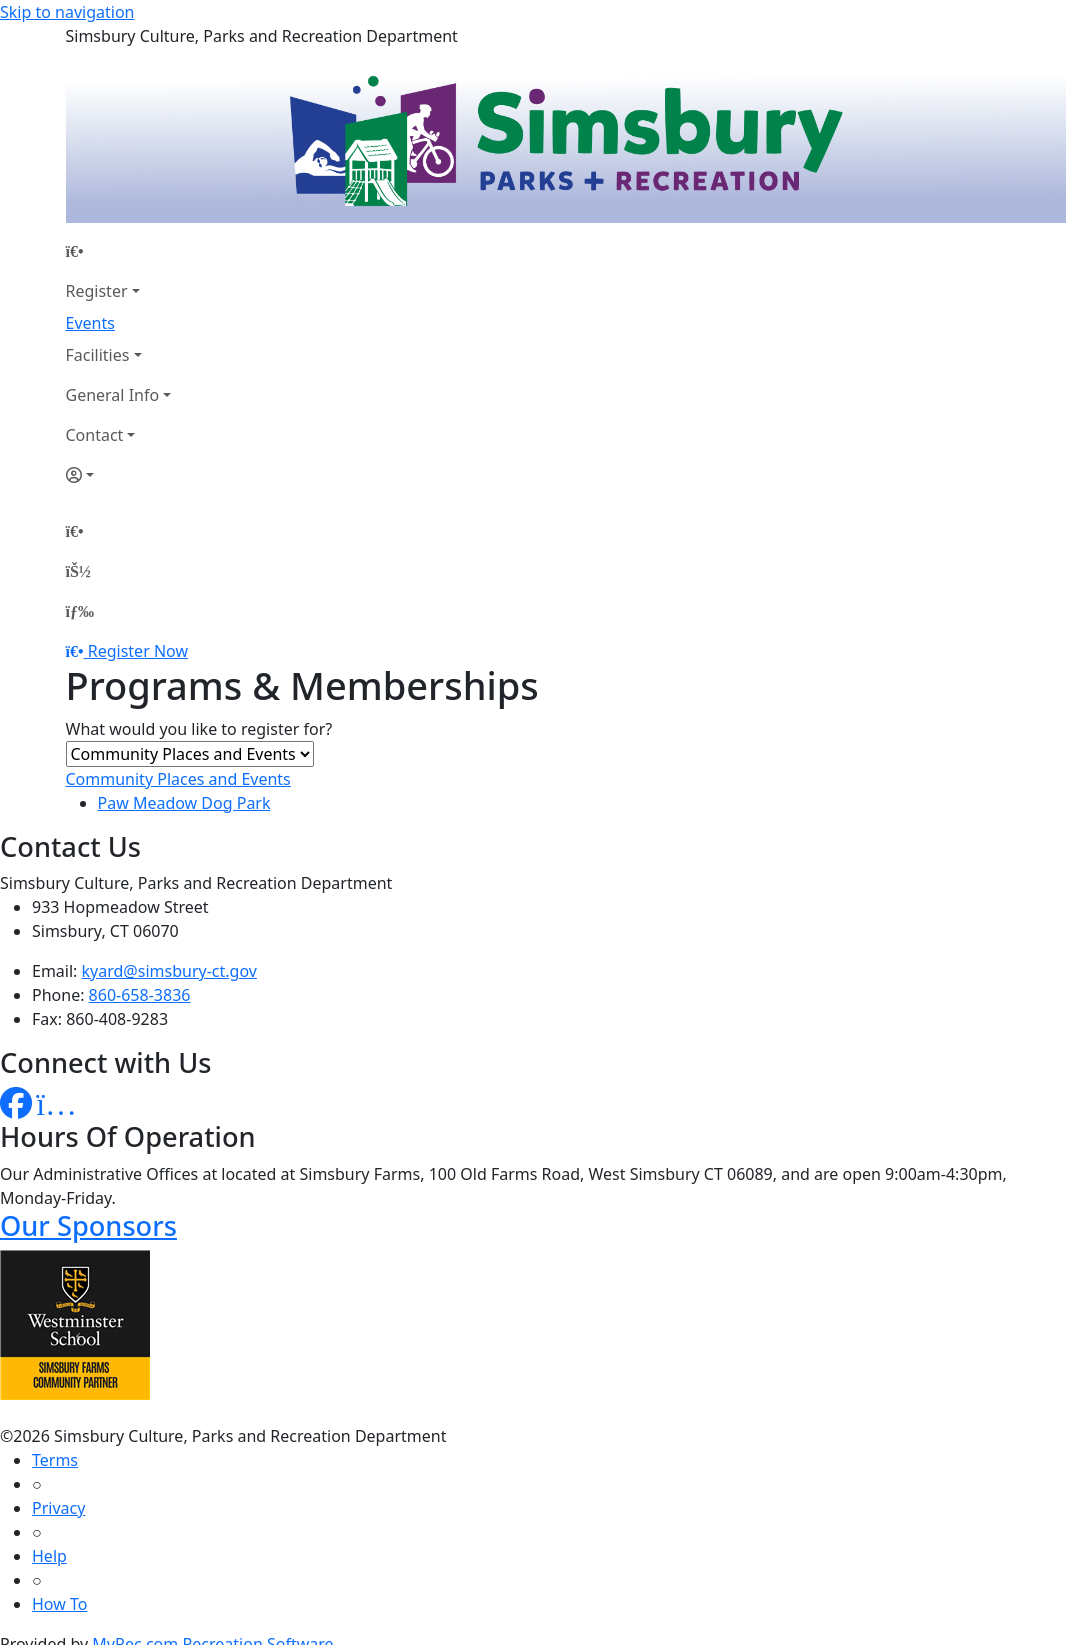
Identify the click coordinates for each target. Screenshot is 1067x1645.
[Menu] (80, 611)
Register (97, 291)
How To (59, 1604)
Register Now (138, 651)
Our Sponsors (88, 1225)
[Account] (119, 475)
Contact (95, 435)
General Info (113, 395)
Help (49, 1556)
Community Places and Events (178, 779)
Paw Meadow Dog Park (184, 803)
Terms (55, 1460)
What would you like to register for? (199, 729)
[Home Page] (119, 251)
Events (90, 323)
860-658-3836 (140, 995)
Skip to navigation (67, 12)
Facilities (98, 355)
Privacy (58, 1508)
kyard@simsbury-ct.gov (169, 971)
